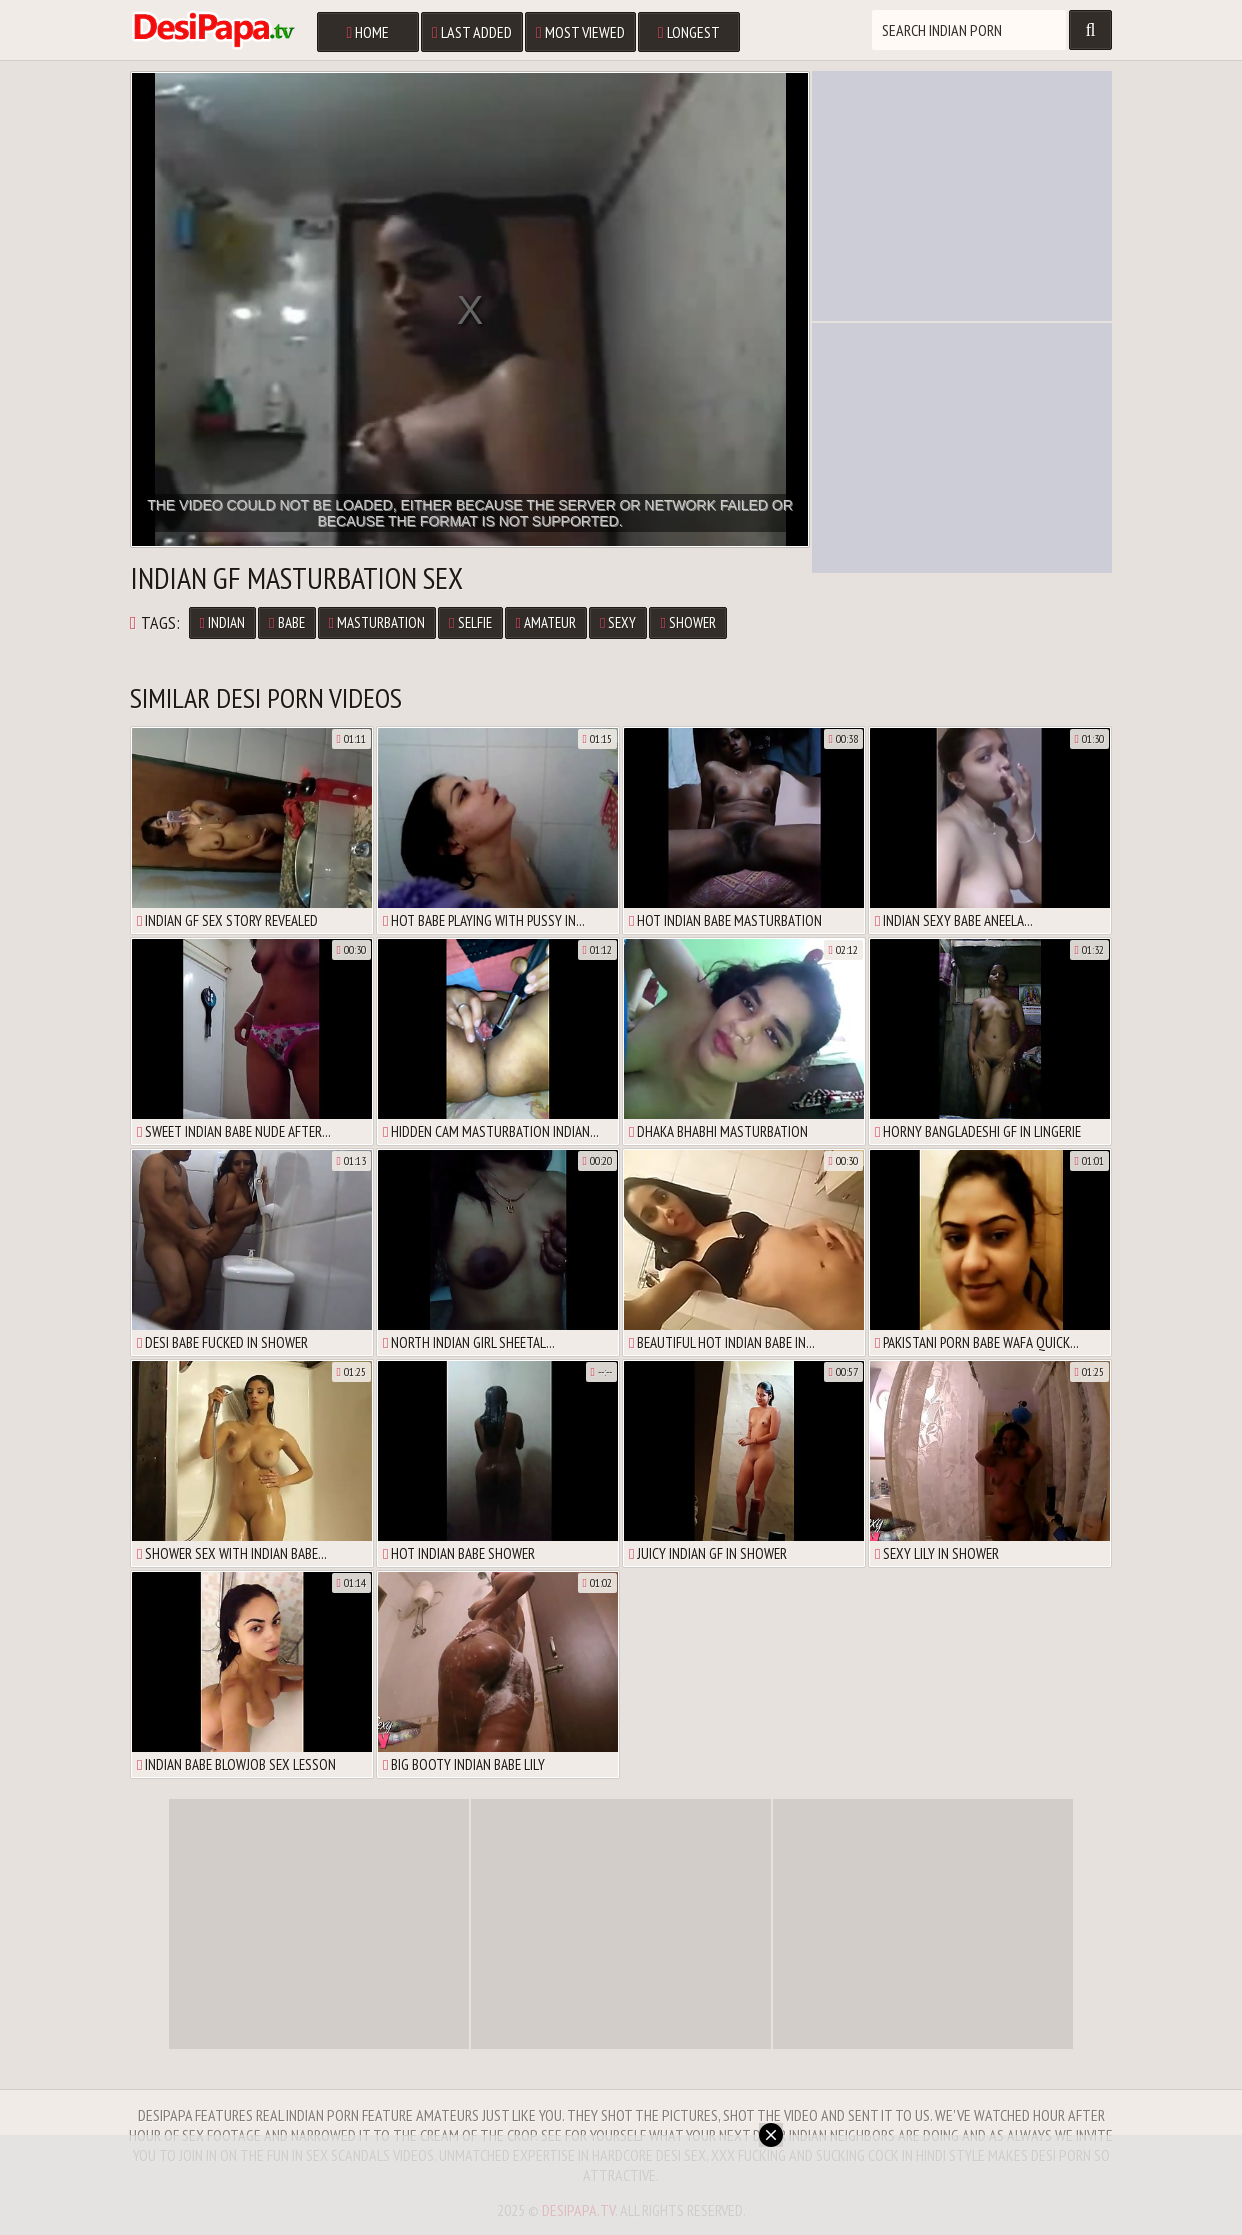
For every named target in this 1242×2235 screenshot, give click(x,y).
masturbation (377, 622)
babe (286, 622)
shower (687, 622)
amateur (546, 622)
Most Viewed (580, 32)
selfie (470, 622)
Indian (222, 622)
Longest (689, 32)
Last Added (472, 32)
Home (367, 32)
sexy (618, 622)
